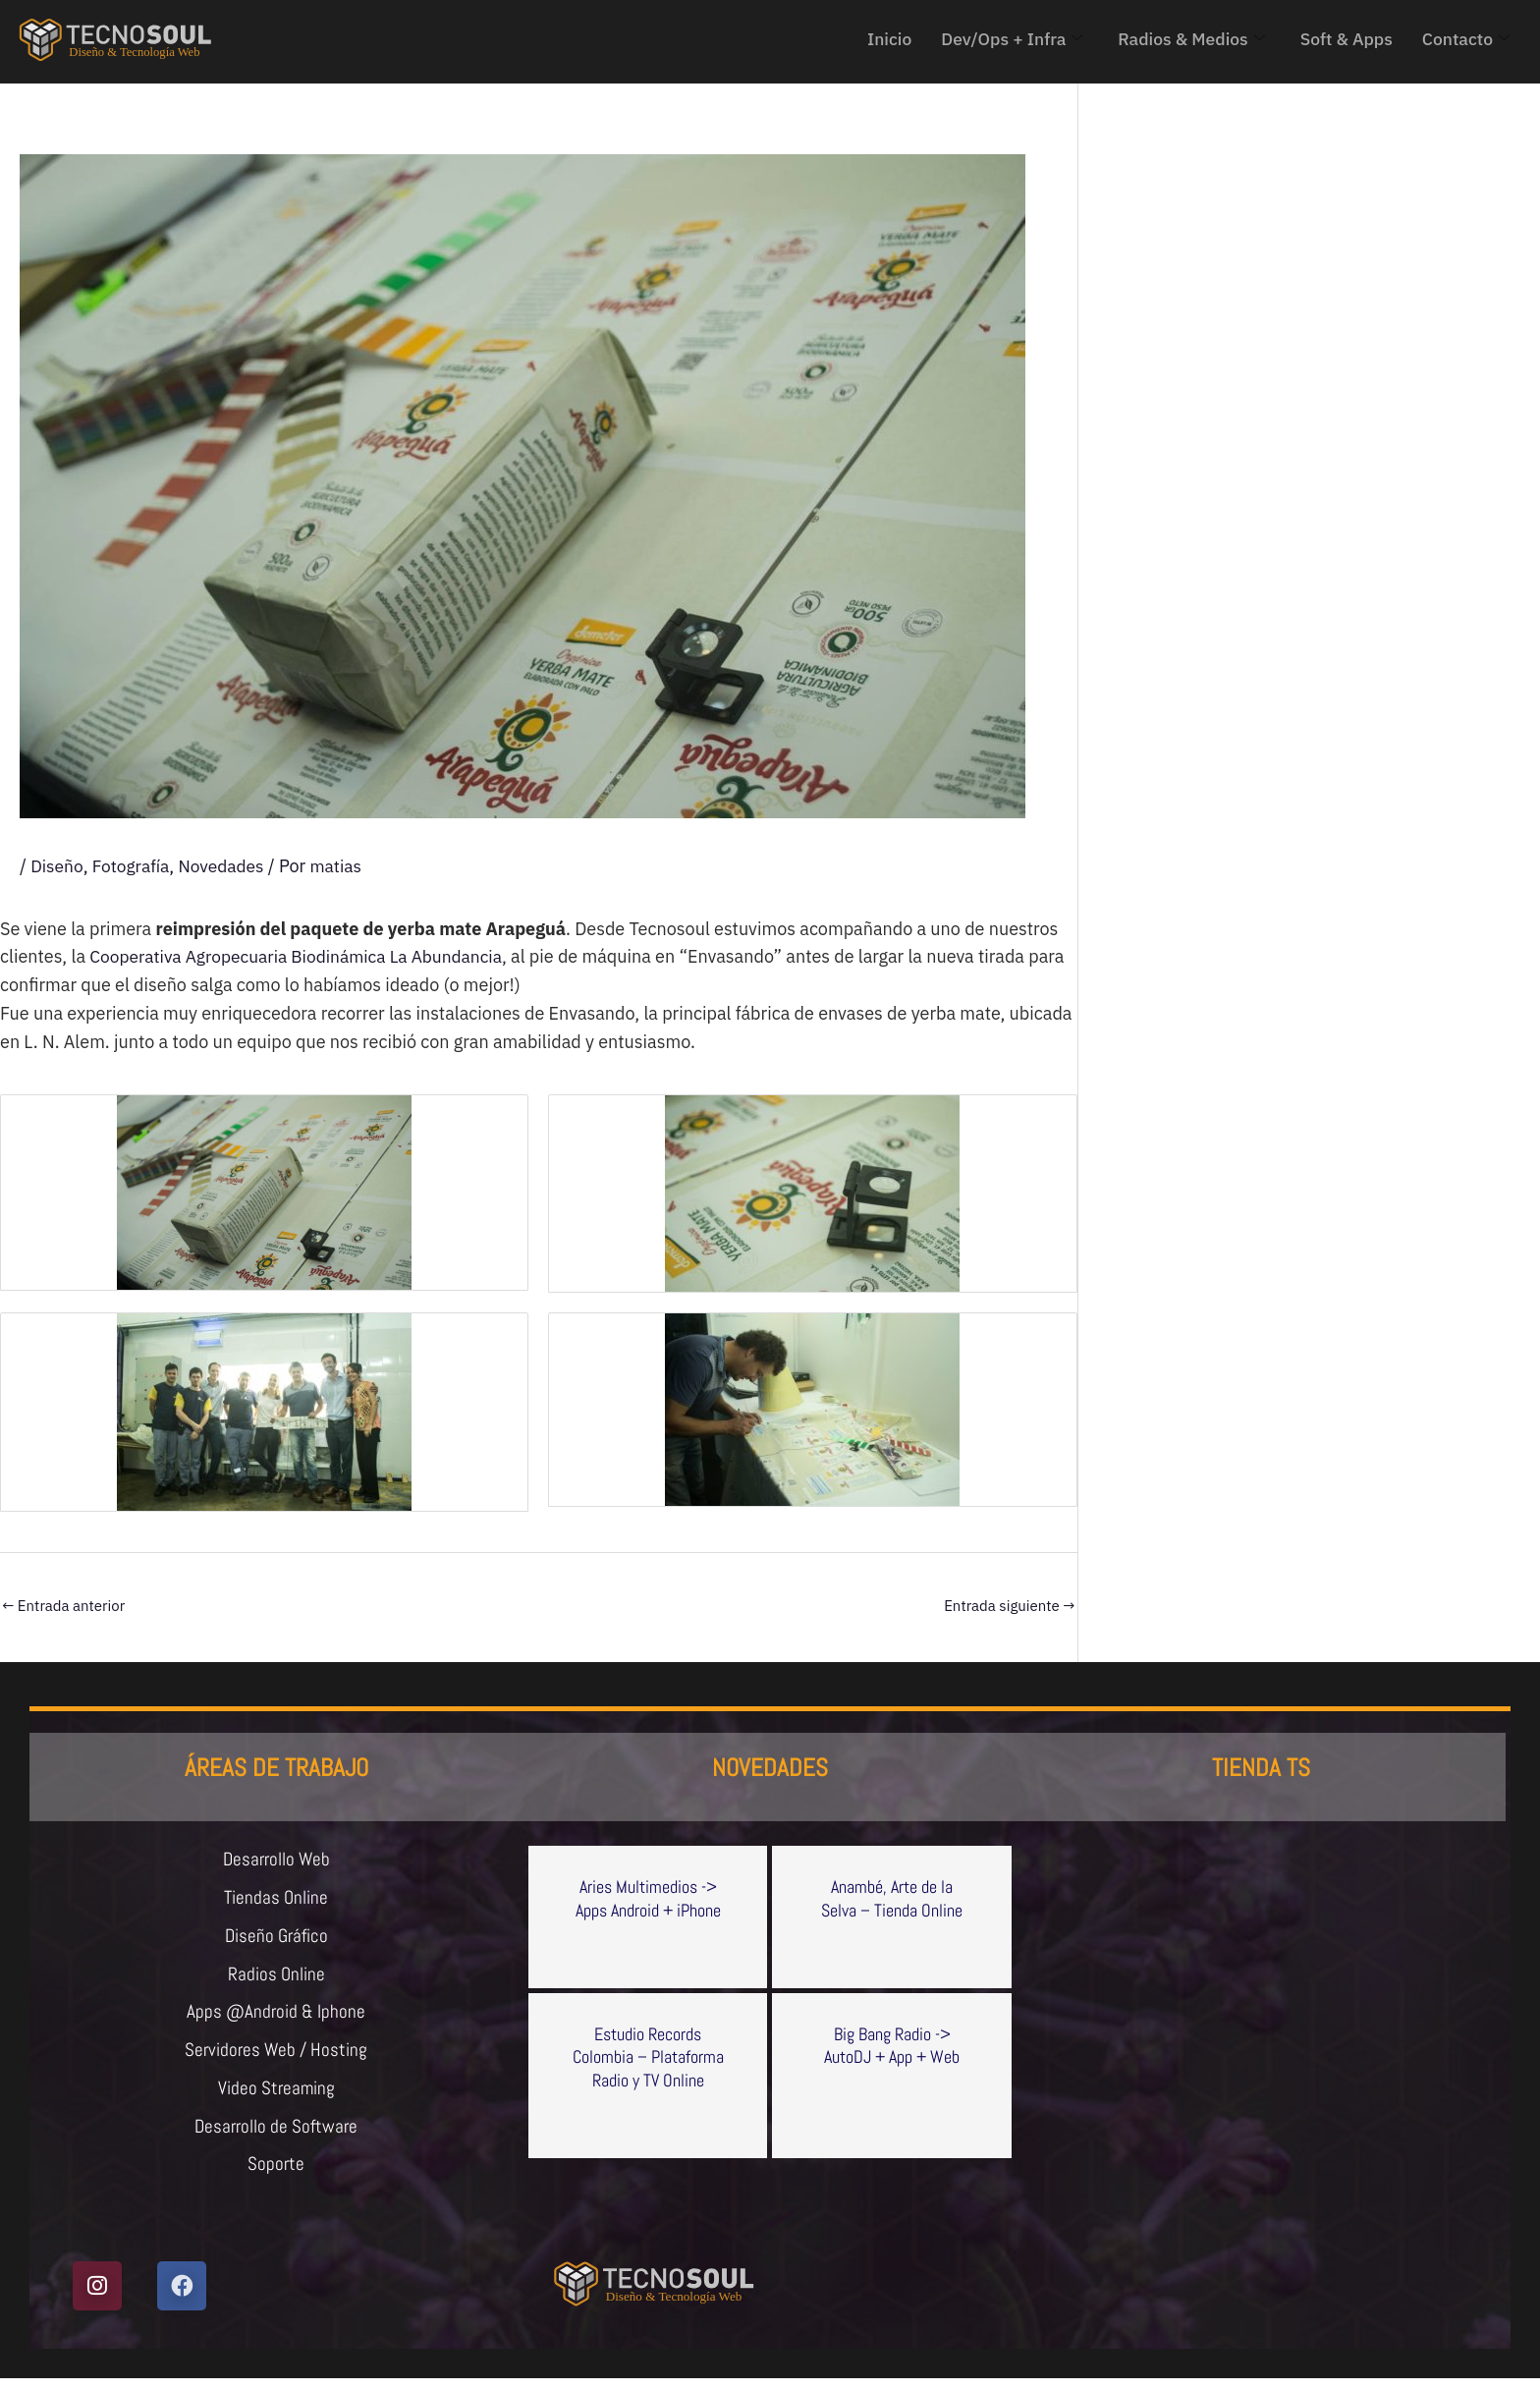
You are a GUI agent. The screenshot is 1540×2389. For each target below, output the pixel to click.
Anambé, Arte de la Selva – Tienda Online (891, 1897)
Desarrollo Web (276, 1860)
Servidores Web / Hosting (276, 2057)
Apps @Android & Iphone (276, 2017)
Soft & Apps (1343, 39)
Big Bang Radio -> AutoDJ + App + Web (892, 2045)
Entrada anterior (63, 1605)
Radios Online (276, 1978)
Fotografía (133, 866)
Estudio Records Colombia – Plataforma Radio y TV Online (648, 2057)
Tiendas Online (276, 1900)
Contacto (1465, 39)
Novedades (227, 866)
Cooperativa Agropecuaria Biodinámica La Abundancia (303, 956)
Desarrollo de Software (276, 2135)
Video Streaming (276, 2096)
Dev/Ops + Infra (1001, 39)
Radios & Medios (1185, 39)
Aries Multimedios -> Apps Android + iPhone (648, 1897)
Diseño (57, 866)
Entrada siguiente (1009, 1605)
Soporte (276, 2175)
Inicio (876, 39)
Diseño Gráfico (276, 1939)
